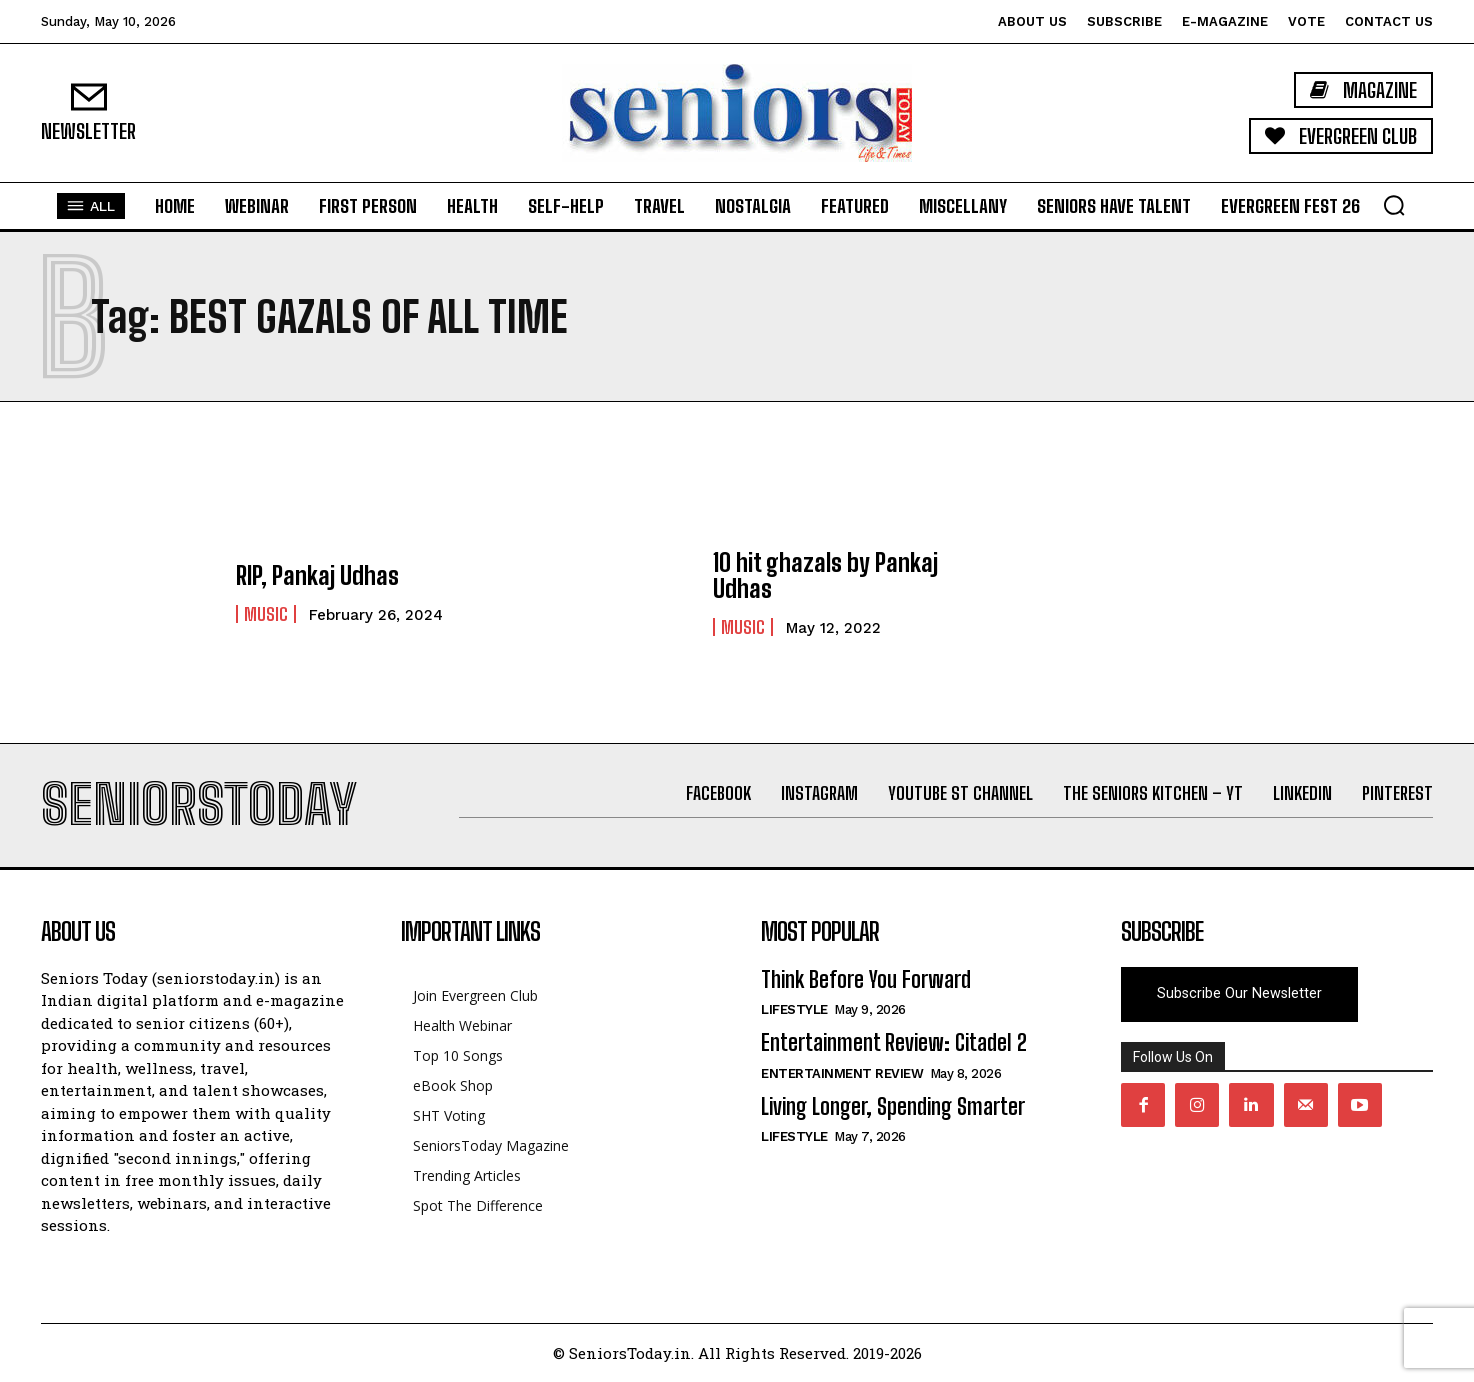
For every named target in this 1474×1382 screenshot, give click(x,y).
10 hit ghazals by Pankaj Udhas (825, 575)
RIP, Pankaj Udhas (317, 575)
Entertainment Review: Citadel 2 (894, 1042)
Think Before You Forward (866, 979)
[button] (1394, 205)
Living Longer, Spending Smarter (893, 1106)
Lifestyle (794, 1009)
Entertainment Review (842, 1073)
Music (266, 614)
